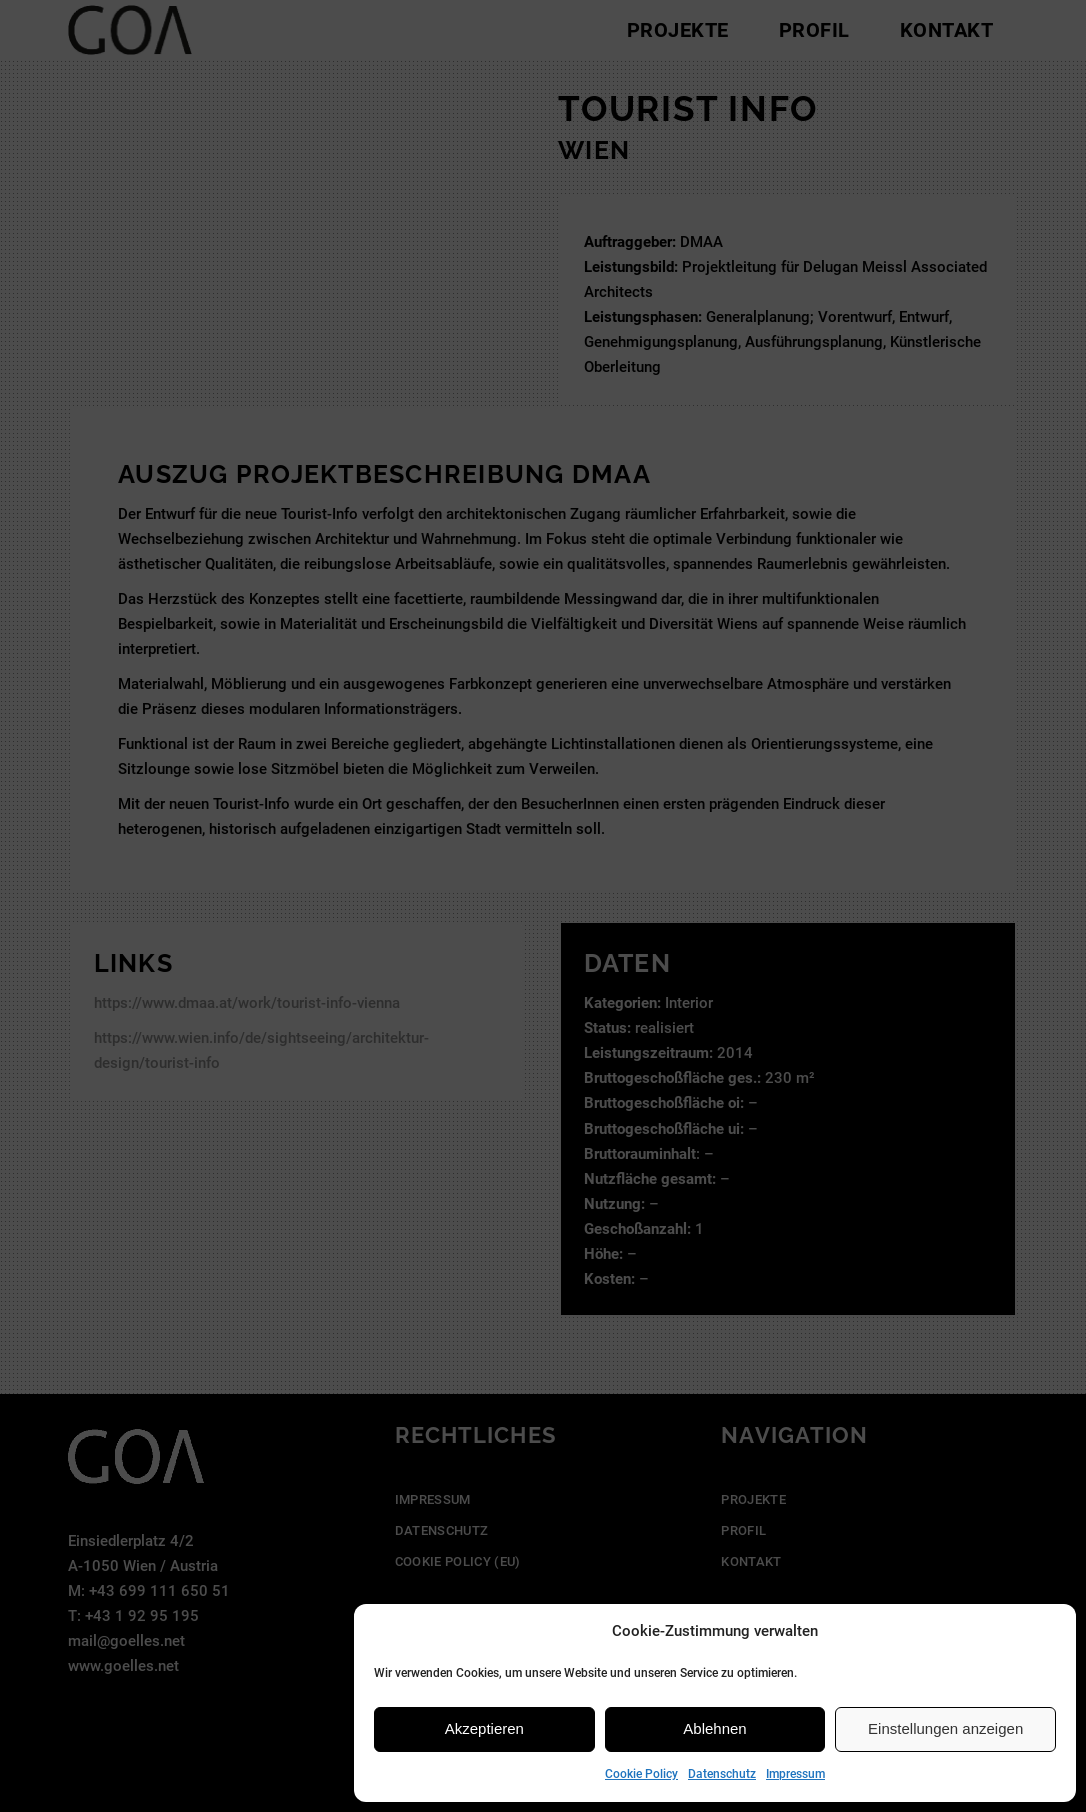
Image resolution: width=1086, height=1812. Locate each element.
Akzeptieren (484, 1728)
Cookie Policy (641, 1774)
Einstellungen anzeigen (945, 1728)
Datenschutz (722, 1774)
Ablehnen (714, 1728)
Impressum (795, 1774)
